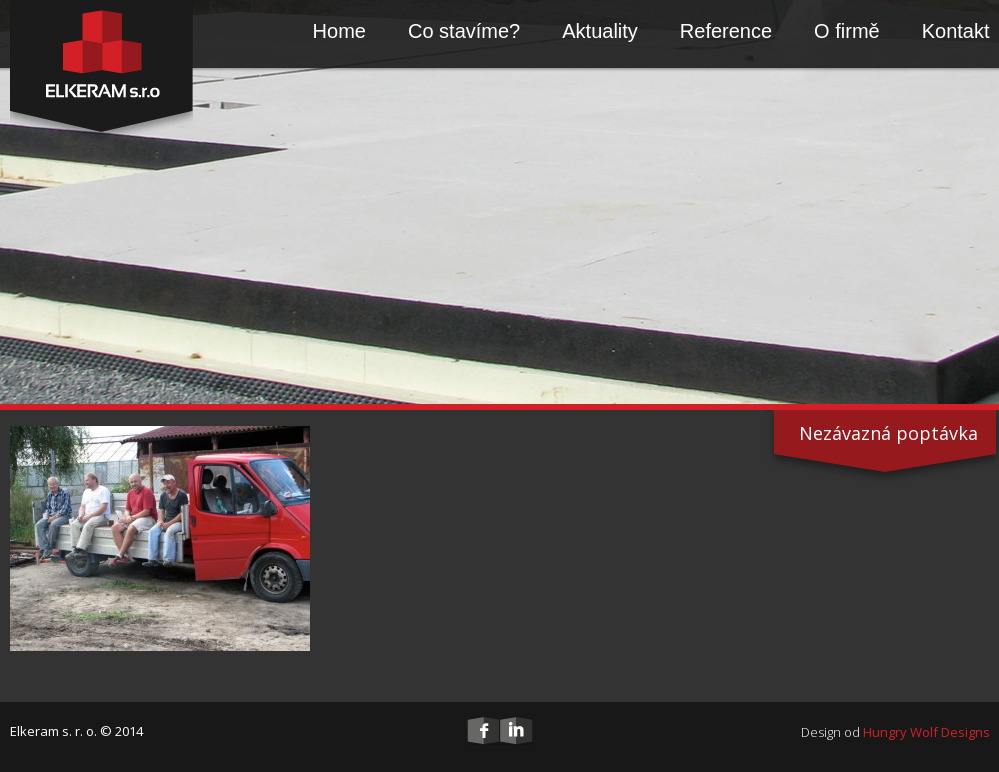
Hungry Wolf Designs (926, 732)
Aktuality (600, 31)
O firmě (847, 31)
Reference (726, 31)
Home (339, 31)
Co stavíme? (464, 31)
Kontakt (956, 31)
